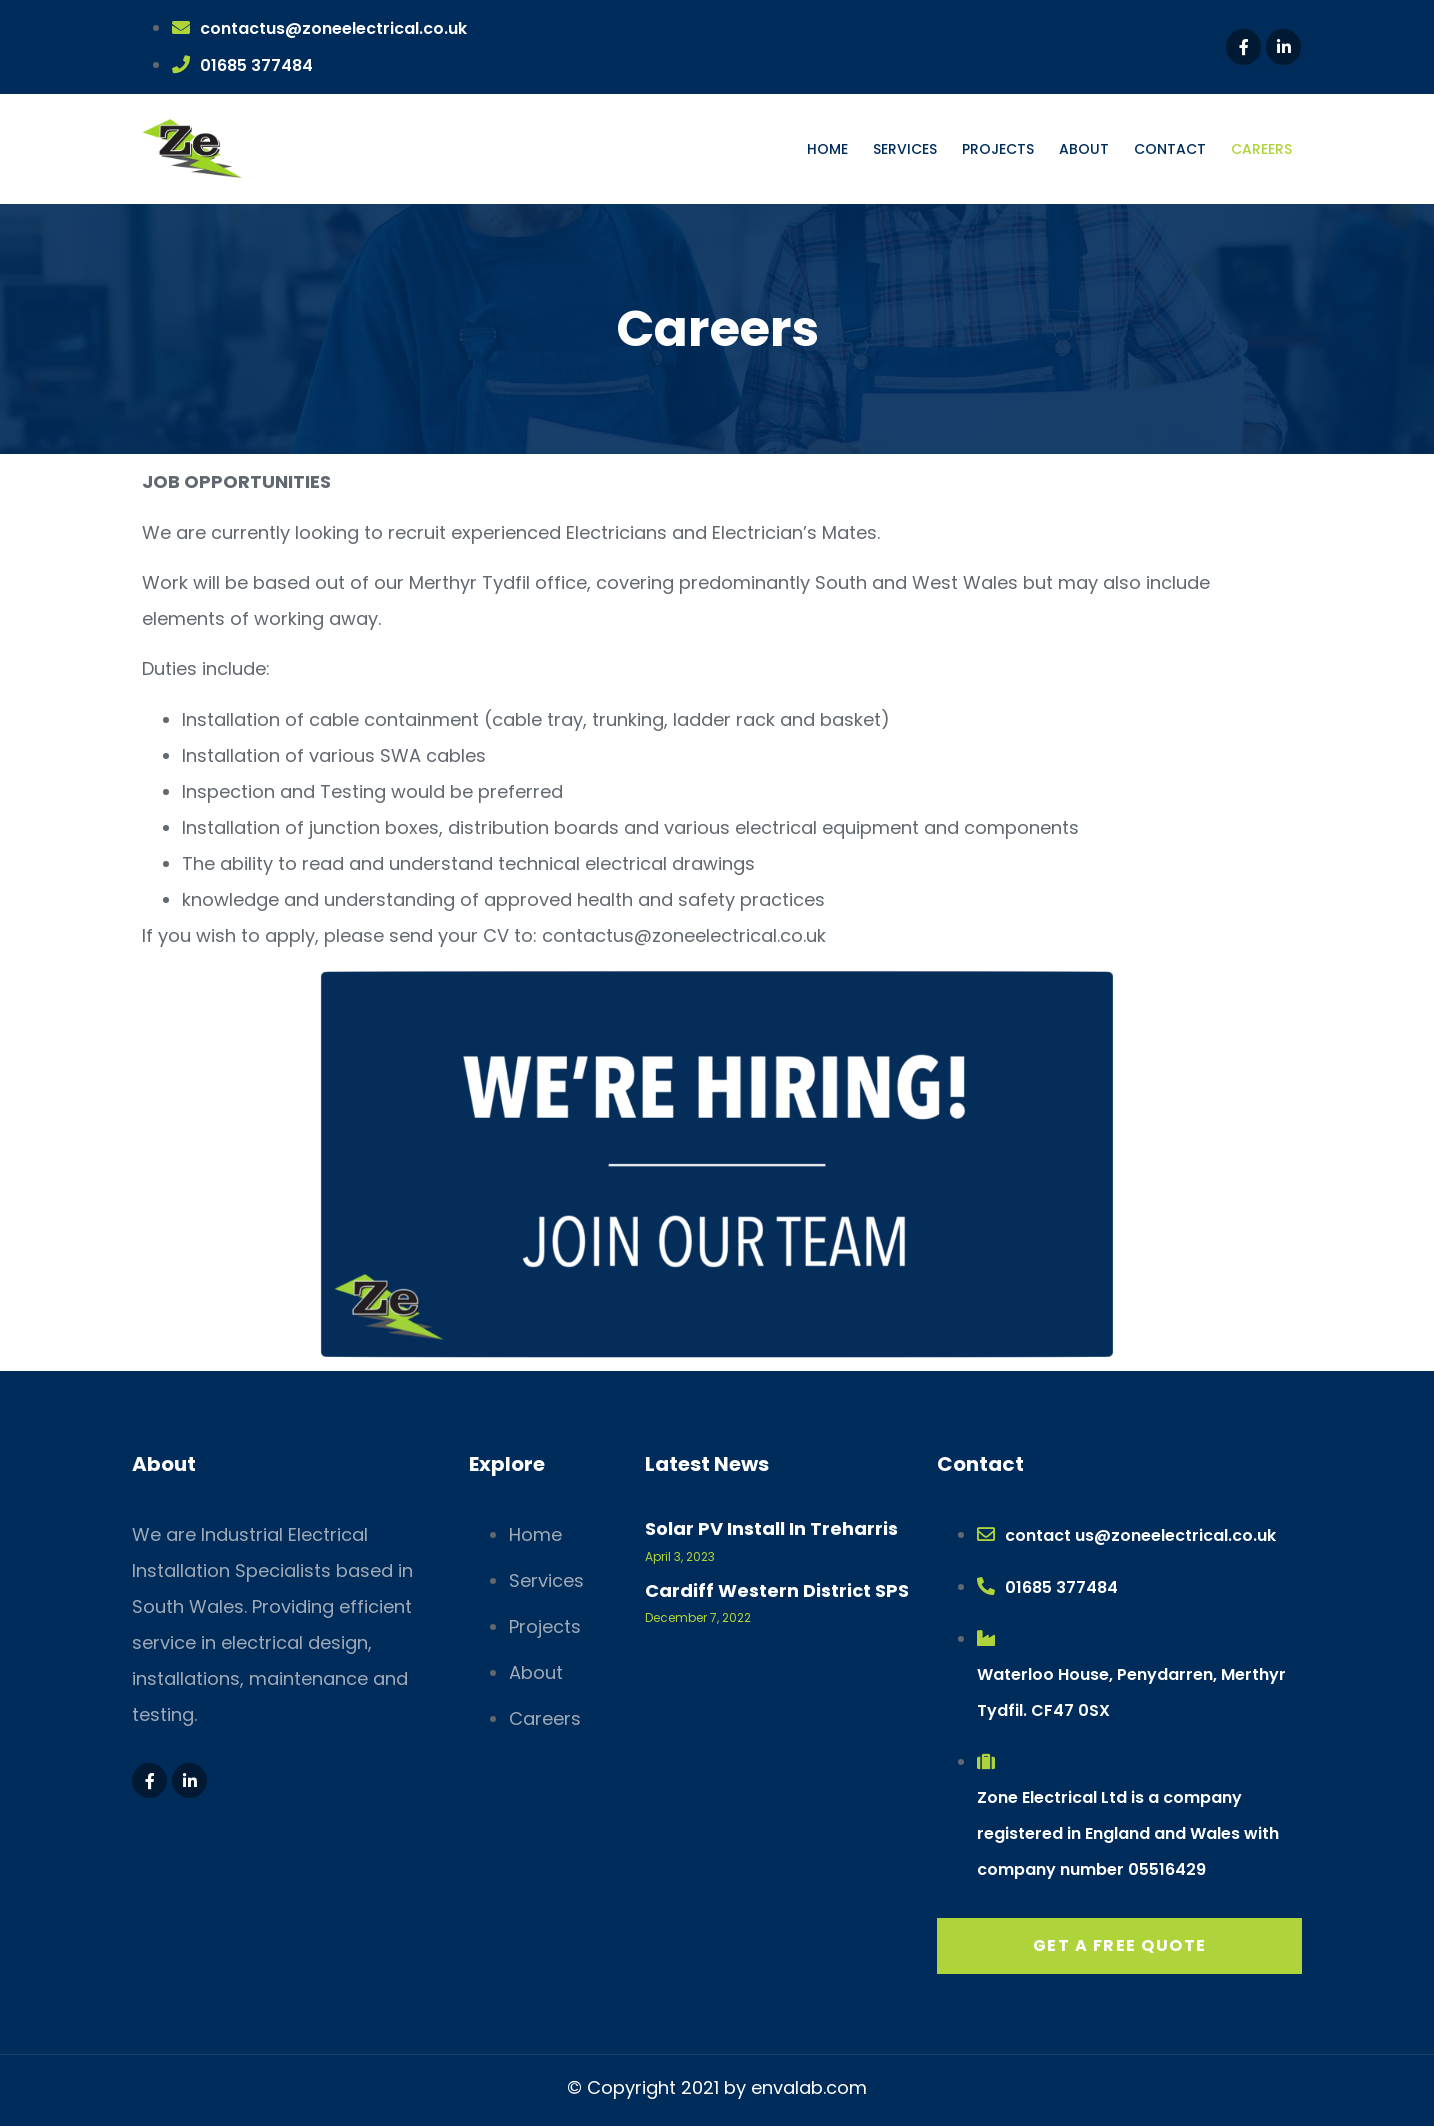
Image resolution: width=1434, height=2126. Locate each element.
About (1084, 149)
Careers (1261, 149)
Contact (1170, 149)
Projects (998, 149)
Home (827, 149)
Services (905, 149)
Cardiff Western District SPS (777, 1590)
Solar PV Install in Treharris (771, 1528)
